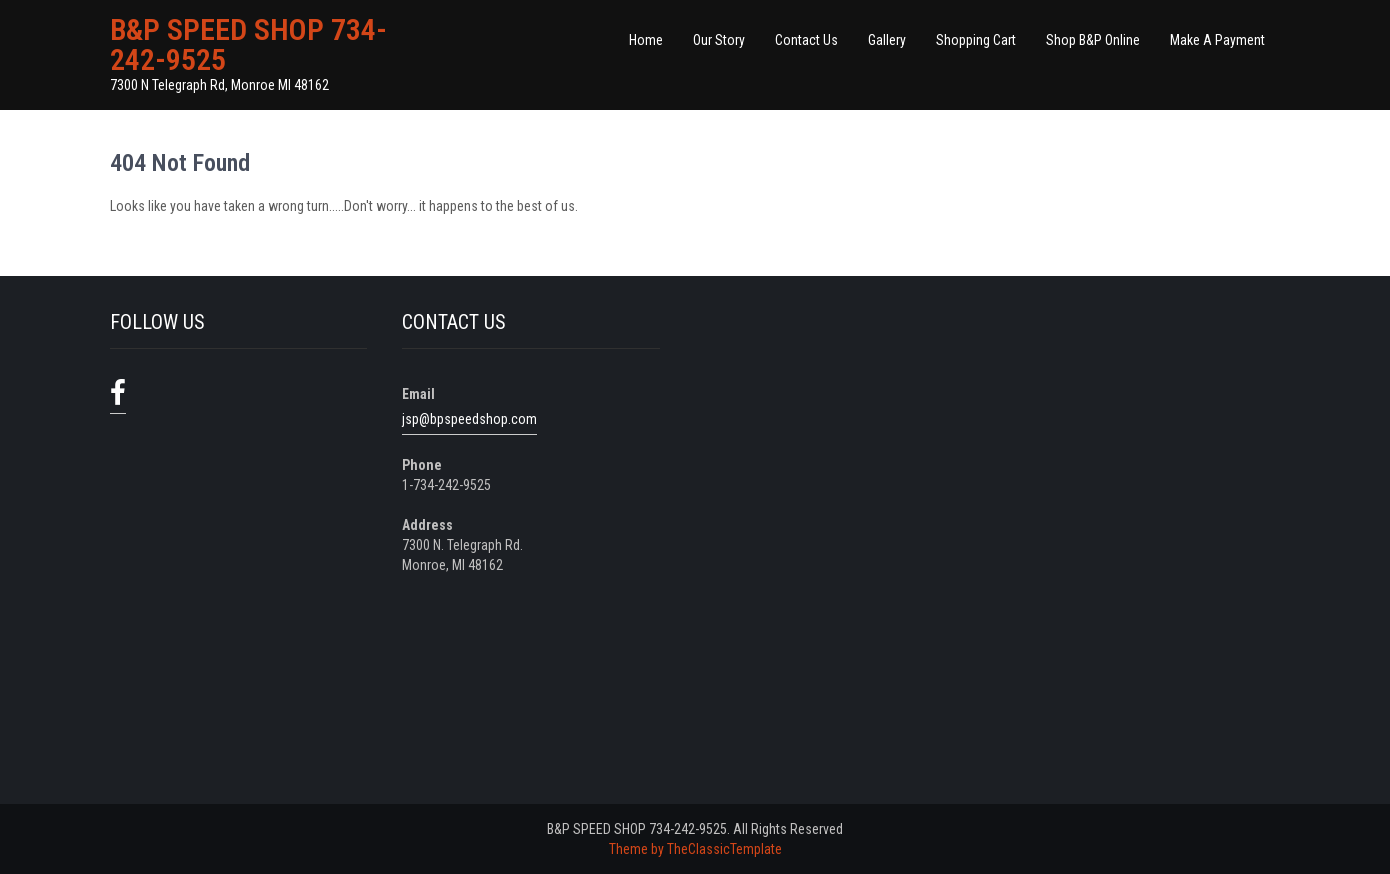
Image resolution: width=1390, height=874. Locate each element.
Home (646, 40)
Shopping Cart (976, 40)
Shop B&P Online (1093, 40)
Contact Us (806, 40)
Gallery (887, 40)
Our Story (719, 40)
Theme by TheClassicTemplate (695, 849)
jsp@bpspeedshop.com (469, 419)
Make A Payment (1217, 40)
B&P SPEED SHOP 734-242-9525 (248, 44)
